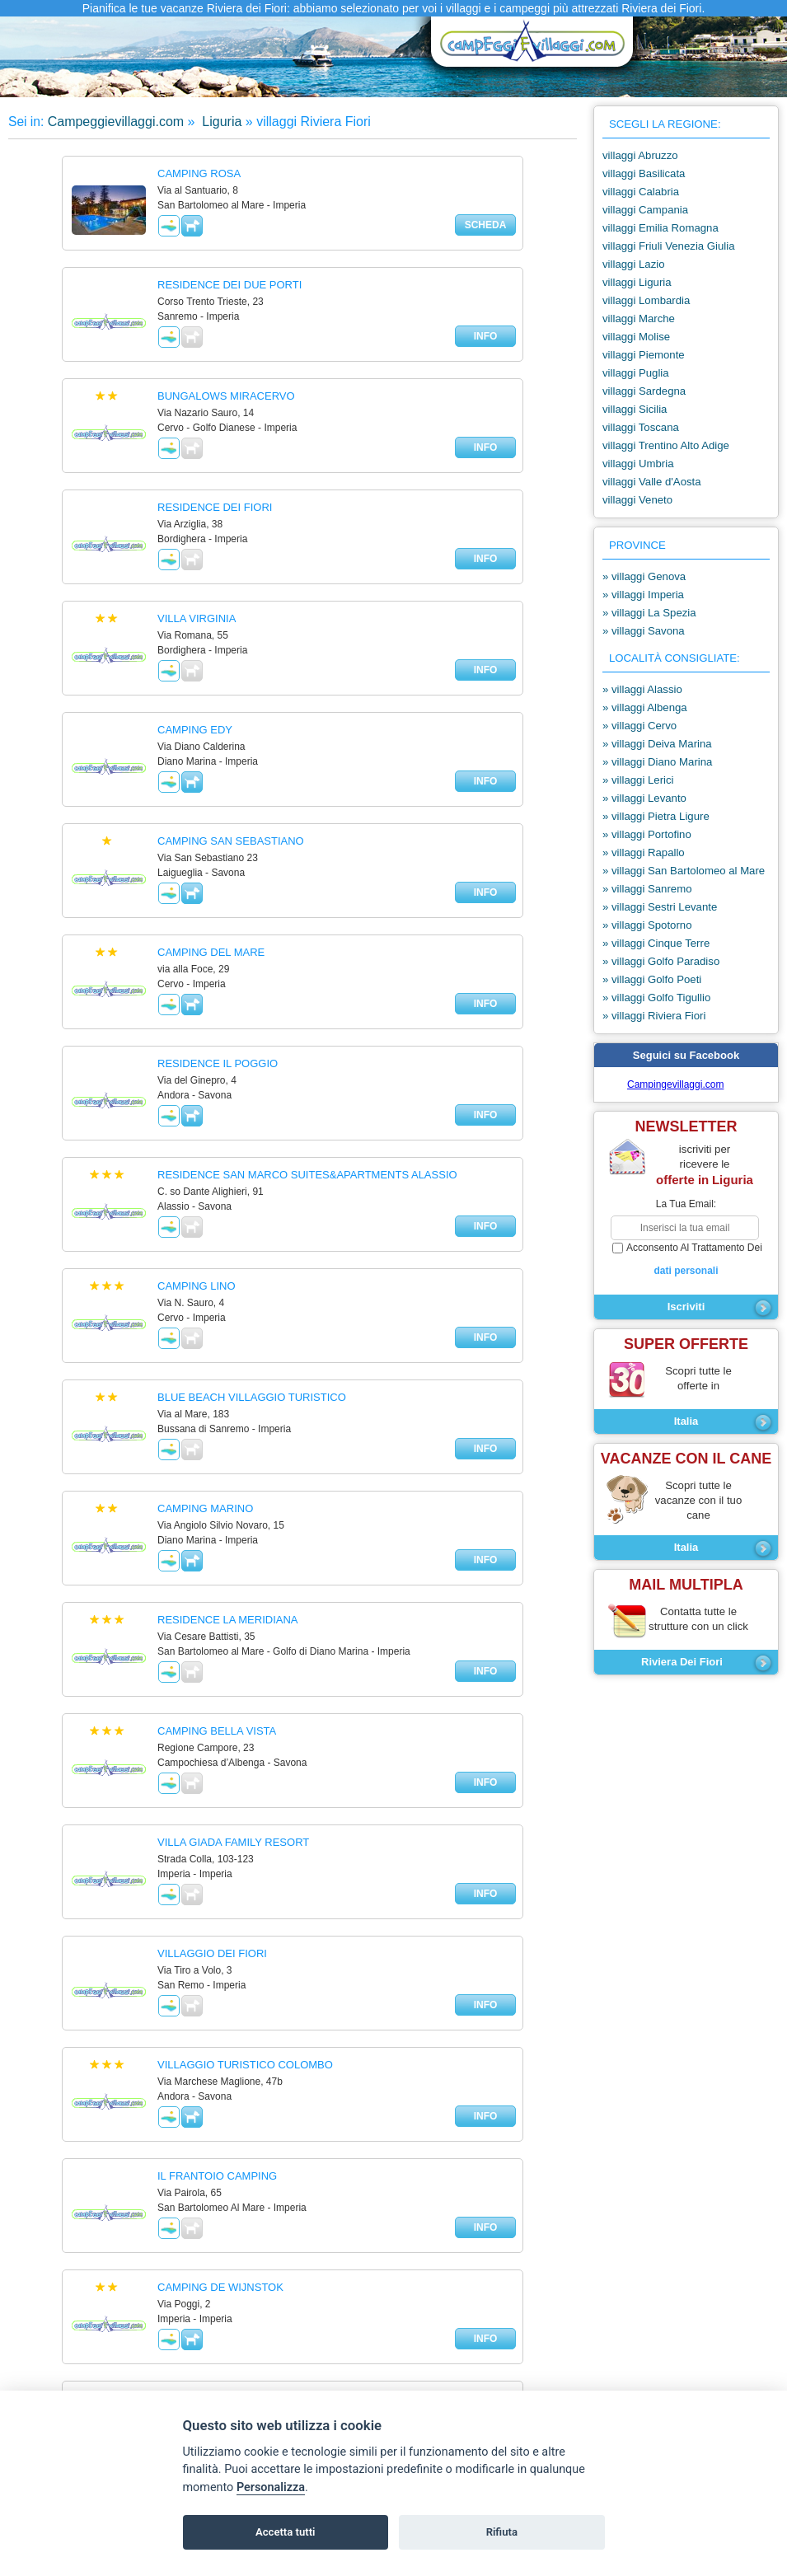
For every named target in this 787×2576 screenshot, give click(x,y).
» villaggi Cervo (639, 725)
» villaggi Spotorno (647, 925)
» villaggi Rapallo (643, 852)
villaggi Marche (638, 318)
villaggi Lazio (633, 264)
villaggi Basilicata (643, 173)
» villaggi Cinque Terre (656, 943)
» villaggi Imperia (643, 594)
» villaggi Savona (643, 631)
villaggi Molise (636, 336)
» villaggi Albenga (644, 707)
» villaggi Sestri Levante (659, 907)
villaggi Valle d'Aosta (651, 481)
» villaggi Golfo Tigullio (656, 997)
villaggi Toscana (640, 427)
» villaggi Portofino (646, 834)
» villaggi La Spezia (649, 613)
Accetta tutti (285, 2532)
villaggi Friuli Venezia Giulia (668, 246)
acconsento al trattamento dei (686, 1260)
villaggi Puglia (635, 373)
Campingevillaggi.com (675, 1084)
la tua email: (686, 1204)
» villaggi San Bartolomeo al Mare (683, 870)
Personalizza (271, 2487)
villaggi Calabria (640, 191)
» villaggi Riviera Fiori (653, 1015)
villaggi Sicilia (634, 409)
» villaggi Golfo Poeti (651, 979)
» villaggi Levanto (644, 798)
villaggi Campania (645, 210)
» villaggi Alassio (642, 689)
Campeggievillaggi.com (116, 122)
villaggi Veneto (637, 500)
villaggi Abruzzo (640, 155)
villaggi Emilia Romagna (660, 228)
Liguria (220, 122)
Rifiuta (502, 2532)
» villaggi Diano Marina (657, 762)
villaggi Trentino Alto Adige (665, 445)
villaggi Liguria (637, 282)
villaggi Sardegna (644, 391)
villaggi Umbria (637, 463)
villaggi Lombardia (646, 300)
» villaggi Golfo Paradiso (660, 961)
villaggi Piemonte (643, 355)
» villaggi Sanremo (647, 889)
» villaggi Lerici (638, 780)
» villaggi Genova (644, 576)
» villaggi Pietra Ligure (656, 816)
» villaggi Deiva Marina (657, 744)
